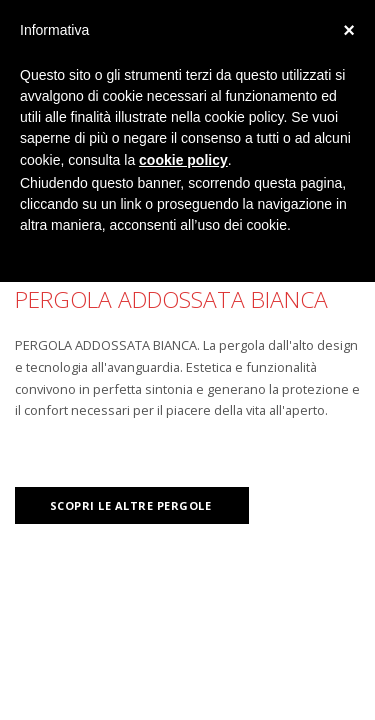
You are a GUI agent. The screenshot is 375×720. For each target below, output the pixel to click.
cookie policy (183, 160)
